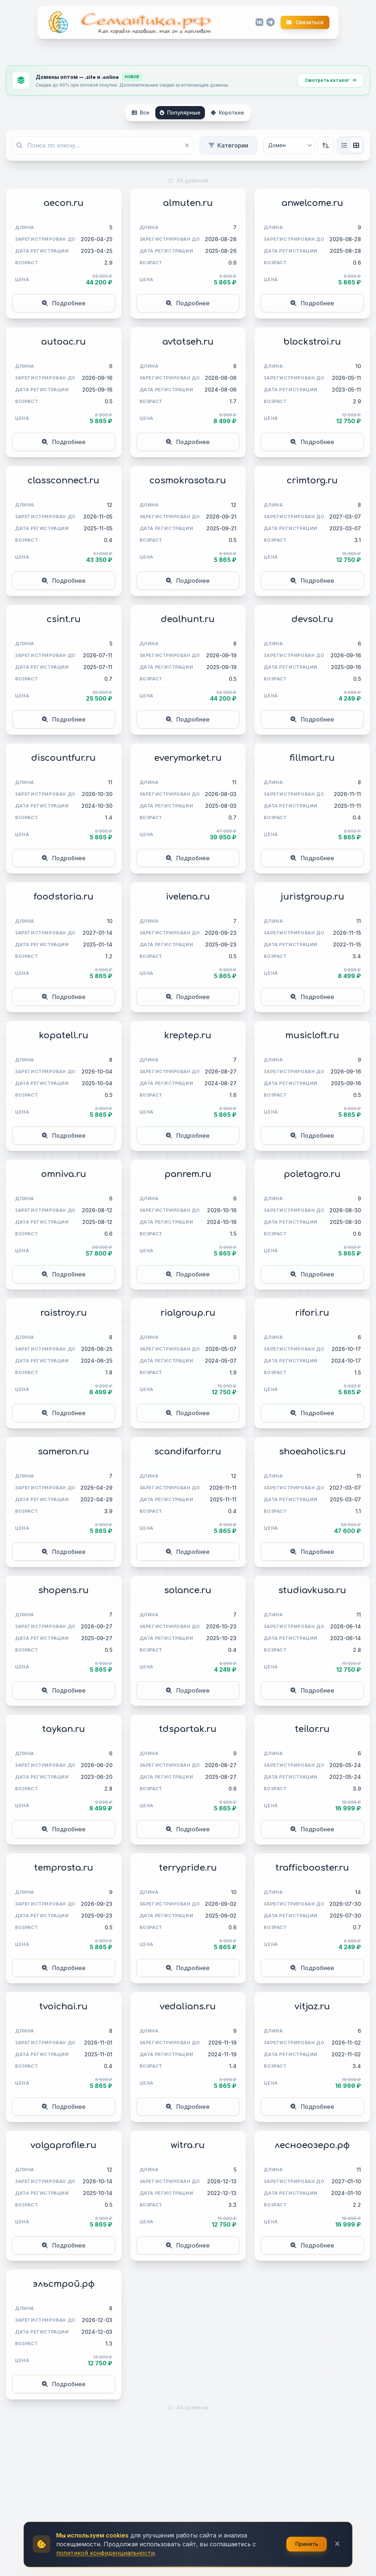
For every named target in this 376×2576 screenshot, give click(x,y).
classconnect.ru (64, 481)
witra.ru (188, 2145)
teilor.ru (312, 1729)
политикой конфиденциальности (105, 2553)
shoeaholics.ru (312, 1452)
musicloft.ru (312, 1035)
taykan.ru (63, 1729)
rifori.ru (312, 1313)
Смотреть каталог (330, 80)
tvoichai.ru (63, 2007)
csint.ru (64, 619)
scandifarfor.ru (187, 1452)
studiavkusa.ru (312, 1590)
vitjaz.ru (312, 2007)
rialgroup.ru (188, 1313)
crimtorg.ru (312, 481)
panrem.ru (188, 1174)
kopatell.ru (63, 1035)
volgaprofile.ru (63, 2145)
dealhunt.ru (188, 619)
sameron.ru (63, 1452)
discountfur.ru (63, 758)
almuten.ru (188, 203)
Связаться (304, 22)
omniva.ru (63, 1174)
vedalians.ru (188, 2007)
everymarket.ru (188, 758)
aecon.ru (64, 203)
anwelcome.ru (312, 203)
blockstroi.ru (312, 342)
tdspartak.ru (188, 1729)
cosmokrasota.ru (187, 481)
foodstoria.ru (64, 897)
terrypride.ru (188, 1868)
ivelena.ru (188, 897)
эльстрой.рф (63, 2284)
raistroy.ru (63, 1313)
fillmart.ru (312, 758)
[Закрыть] (337, 2544)
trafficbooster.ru (312, 1868)
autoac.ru (63, 342)
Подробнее (64, 303)
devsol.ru (312, 619)
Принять (306, 2544)
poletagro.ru (312, 1174)
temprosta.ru (63, 1868)
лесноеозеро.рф (312, 2145)
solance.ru (188, 1590)
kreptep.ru (188, 1035)
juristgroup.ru (312, 897)
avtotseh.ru (188, 342)
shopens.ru (63, 1590)
